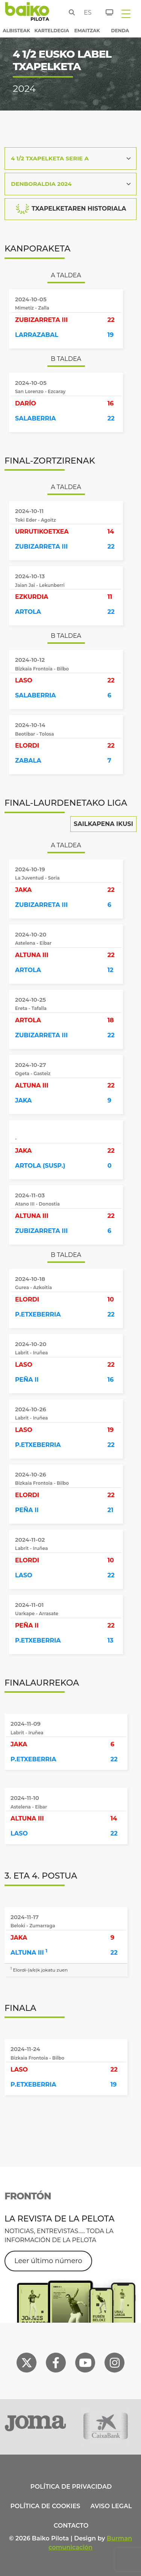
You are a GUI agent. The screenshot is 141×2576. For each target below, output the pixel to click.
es (86, 12)
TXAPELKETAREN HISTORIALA (70, 209)
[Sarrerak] (105, 11)
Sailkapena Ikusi (103, 823)
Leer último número (48, 2261)
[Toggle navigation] (125, 13)
